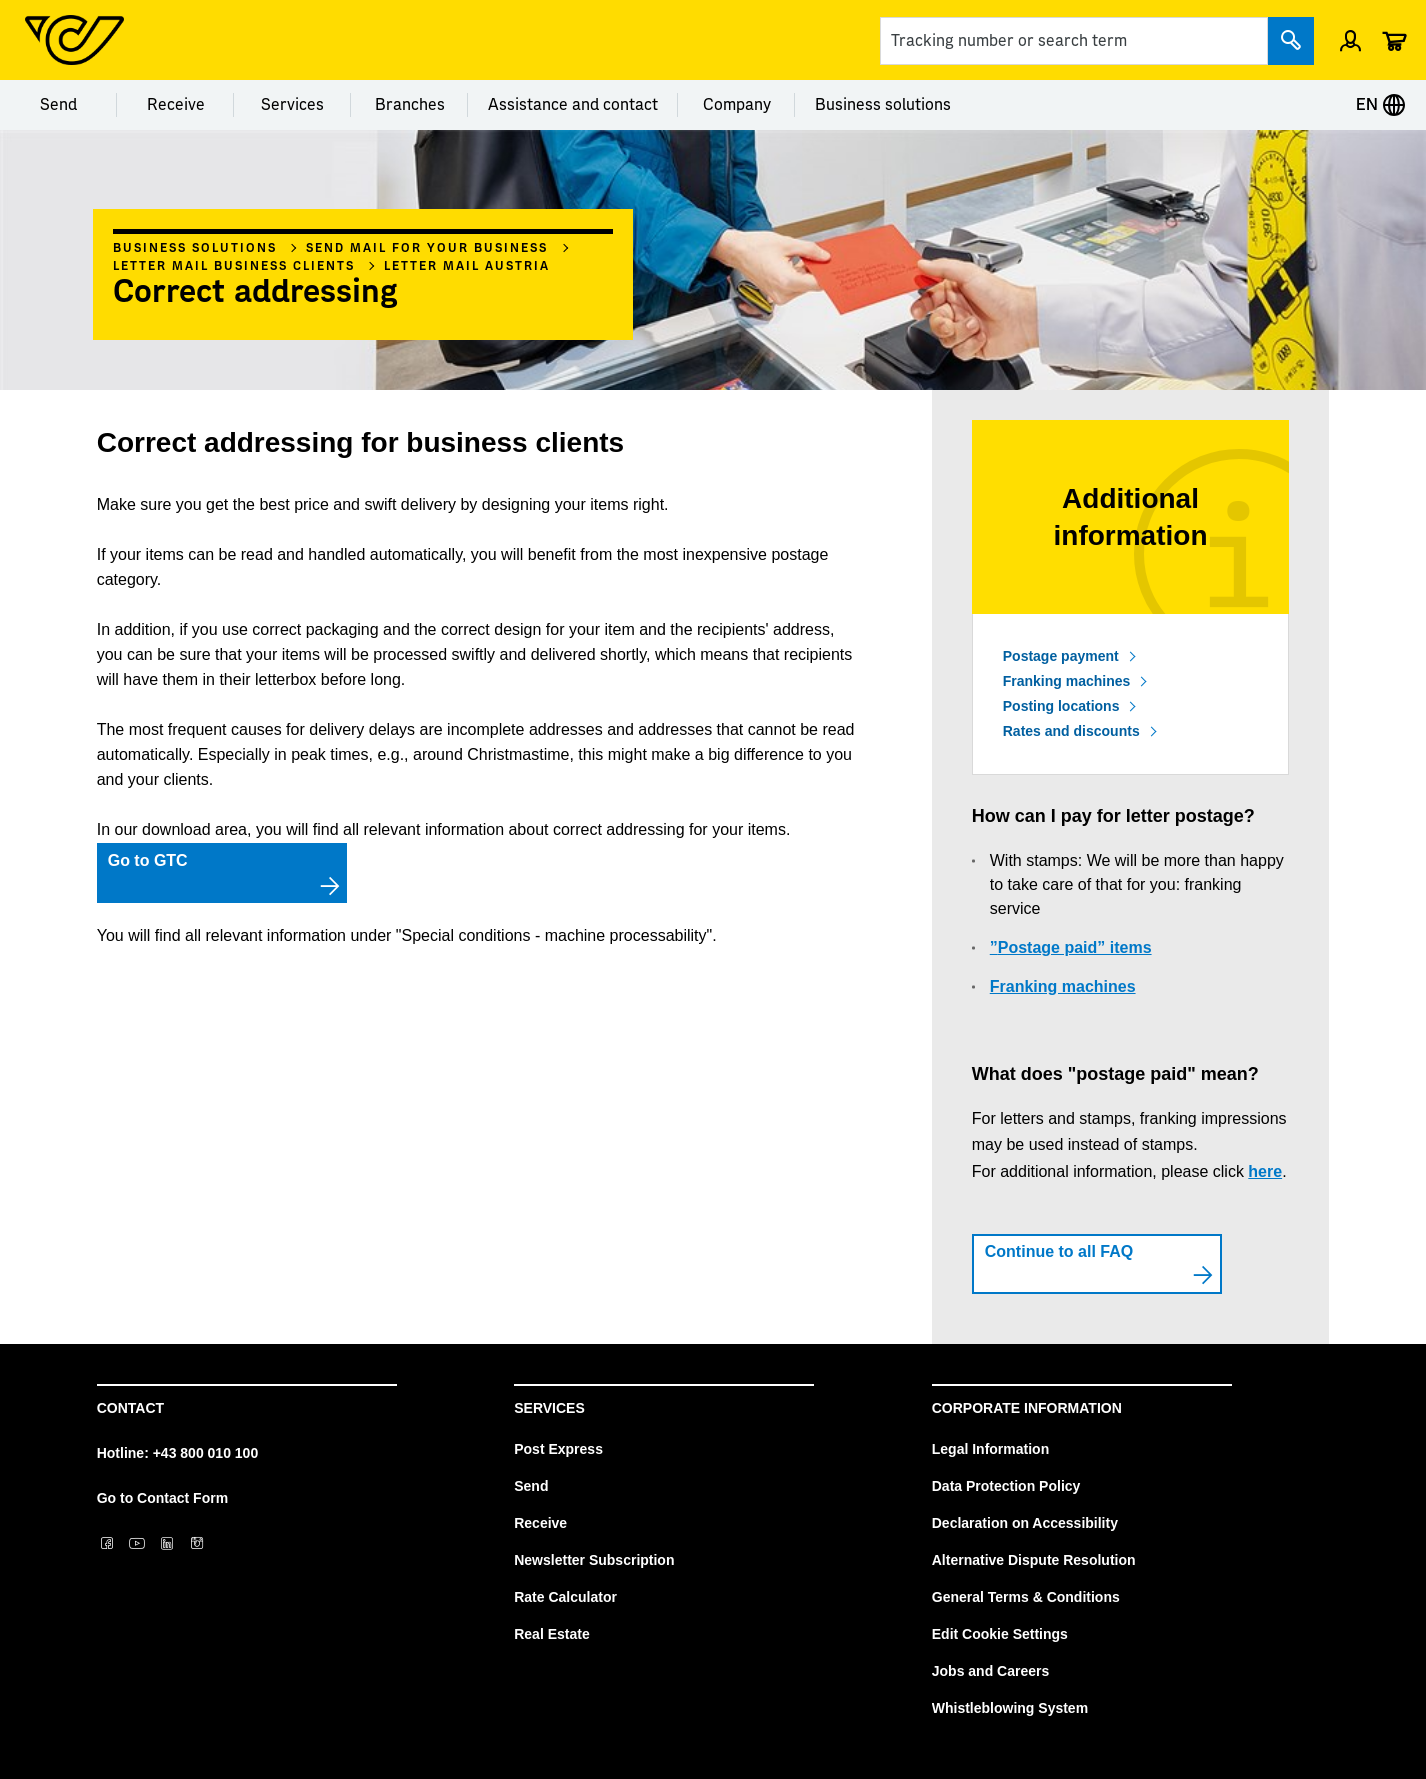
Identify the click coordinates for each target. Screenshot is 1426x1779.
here (1265, 1171)
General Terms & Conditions (1026, 1597)
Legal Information (990, 1449)
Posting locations (1061, 706)
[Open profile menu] (1350, 40)
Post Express (558, 1449)
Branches (410, 105)
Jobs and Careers (991, 1671)
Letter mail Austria (467, 266)
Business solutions (883, 105)
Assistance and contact (573, 105)
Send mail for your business (427, 248)
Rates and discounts (1071, 731)
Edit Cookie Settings (1000, 1634)
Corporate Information (1027, 1408)
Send (58, 105)
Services (292, 105)
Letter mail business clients (234, 266)
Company (737, 105)
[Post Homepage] (74, 40)
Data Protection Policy (1006, 1486)
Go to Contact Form (162, 1498)
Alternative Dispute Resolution (1034, 1560)
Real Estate (551, 1634)
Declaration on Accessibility (1025, 1523)
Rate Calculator (565, 1597)
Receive (176, 105)
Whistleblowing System (1010, 1708)
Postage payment (1061, 656)
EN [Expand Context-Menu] (1381, 105)
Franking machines (1067, 681)
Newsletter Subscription (594, 1560)
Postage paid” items (1075, 947)
